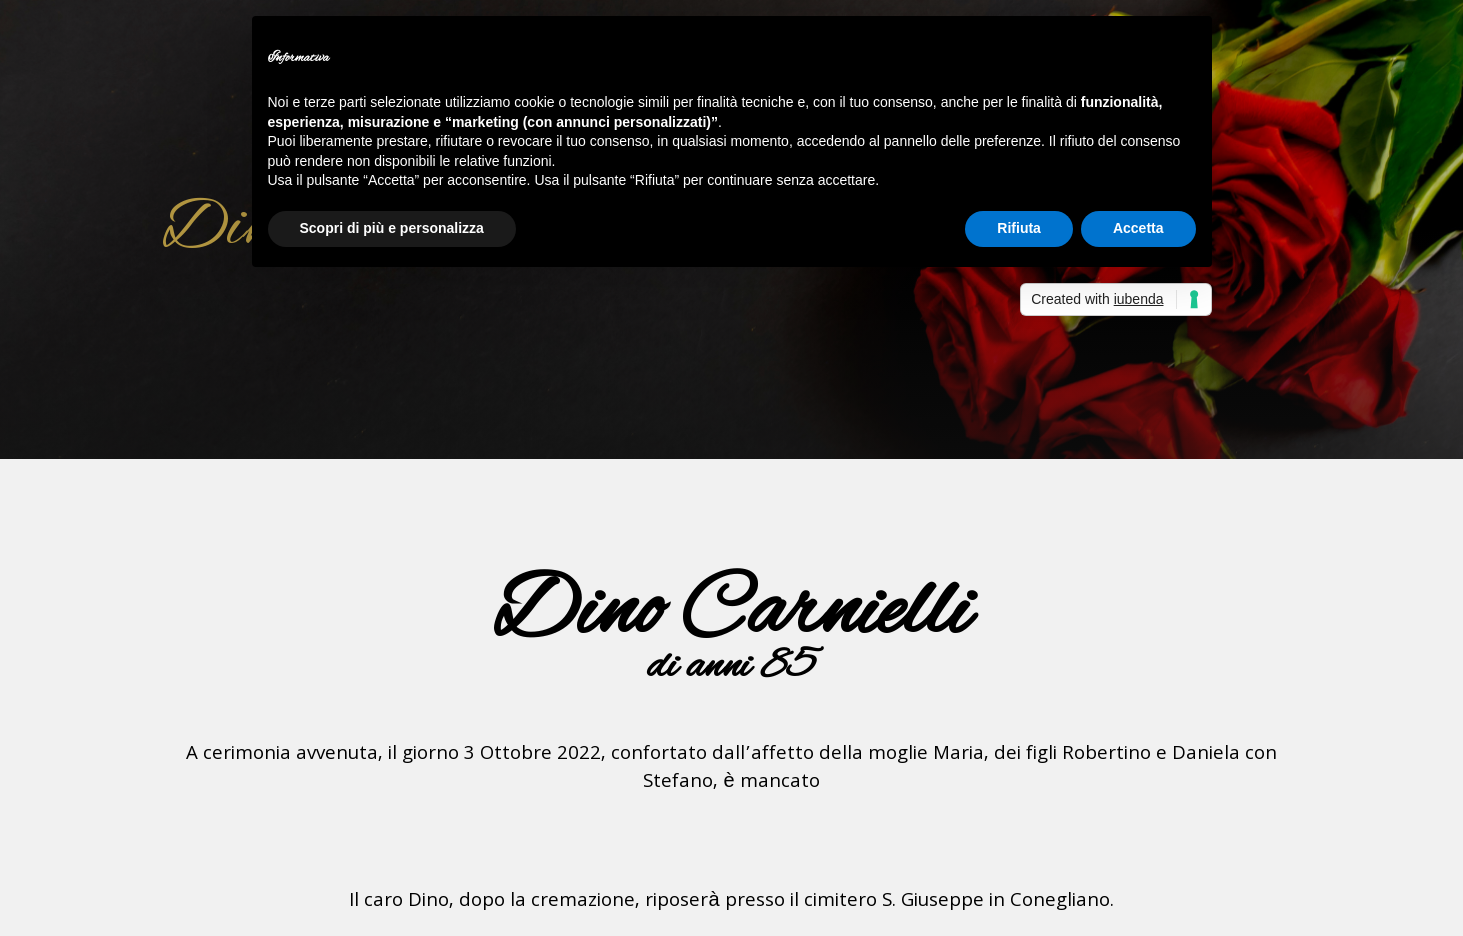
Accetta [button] (1138, 228)
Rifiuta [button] (1019, 228)
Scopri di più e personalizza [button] (392, 228)
